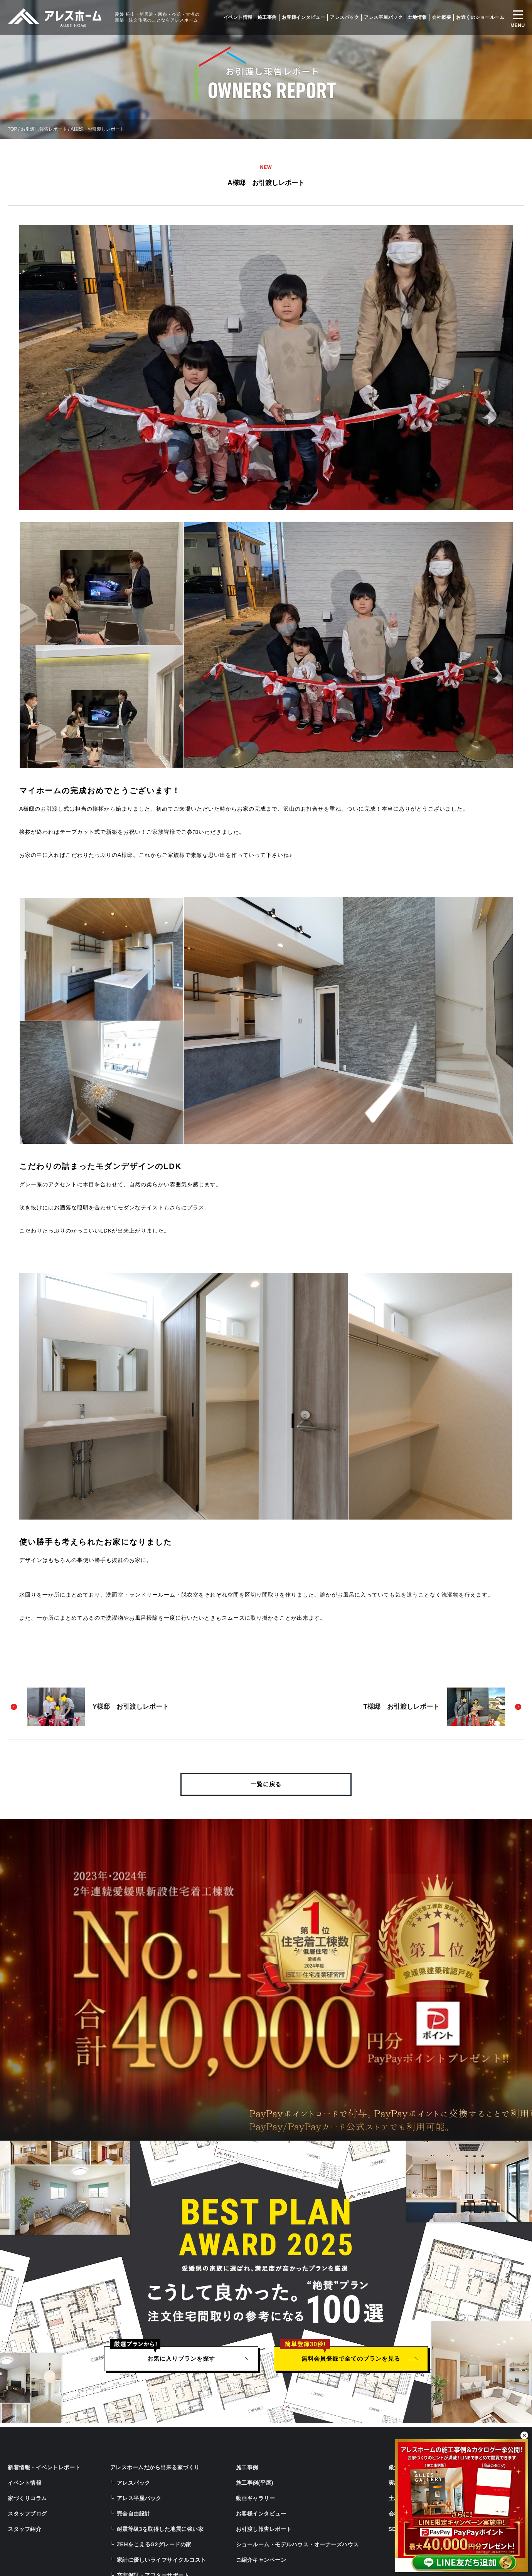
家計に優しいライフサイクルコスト (161, 2560)
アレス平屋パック (383, 17)
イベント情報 (238, 17)
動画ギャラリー (255, 2498)
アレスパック (344, 17)
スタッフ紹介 (24, 2529)
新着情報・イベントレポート (44, 2467)
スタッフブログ (27, 2514)
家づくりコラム (27, 2498)
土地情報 (417, 17)
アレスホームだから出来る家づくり (155, 2467)
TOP (12, 129)
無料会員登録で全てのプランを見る (350, 2358)
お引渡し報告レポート (44, 129)
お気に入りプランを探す (181, 2358)
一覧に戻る (266, 1784)
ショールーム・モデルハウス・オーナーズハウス (297, 2544)
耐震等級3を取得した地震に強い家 (160, 2529)
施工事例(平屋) (254, 2483)
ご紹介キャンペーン (261, 2560)
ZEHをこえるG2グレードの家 (154, 2544)
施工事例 (267, 17)
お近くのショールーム (480, 17)
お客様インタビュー (303, 17)
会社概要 (441, 17)
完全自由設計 (133, 2514)
